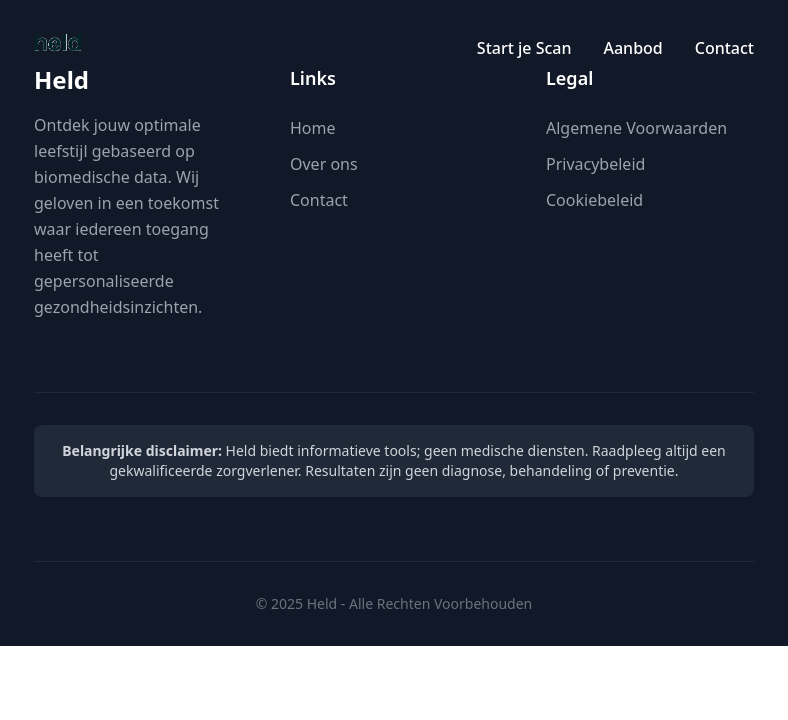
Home (313, 128)
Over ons (324, 164)
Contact (724, 48)
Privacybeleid (595, 164)
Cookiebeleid (594, 200)
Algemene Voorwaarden (636, 128)
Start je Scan (524, 48)
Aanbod (632, 48)
